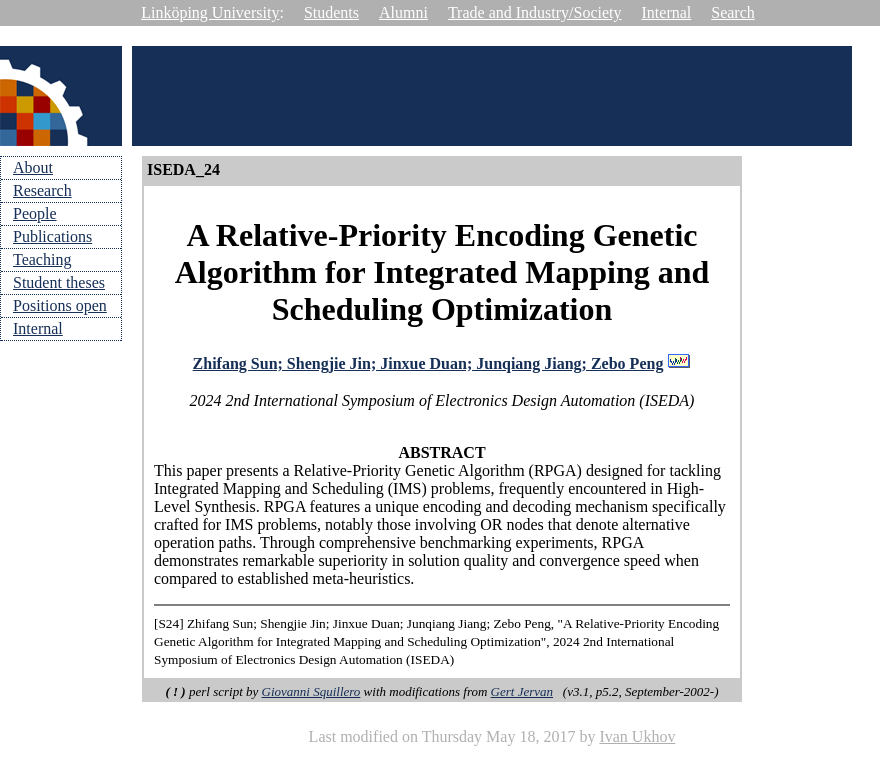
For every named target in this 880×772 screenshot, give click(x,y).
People (35, 213)
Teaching (42, 259)
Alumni (403, 12)
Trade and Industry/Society (535, 12)
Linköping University (210, 12)
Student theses (59, 282)
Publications (52, 236)
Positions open (60, 305)
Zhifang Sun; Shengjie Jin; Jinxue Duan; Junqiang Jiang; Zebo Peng (428, 363)
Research (42, 190)
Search (733, 12)
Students (331, 12)
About (33, 167)
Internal (667, 12)
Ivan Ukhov (637, 736)
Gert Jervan (522, 691)
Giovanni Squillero (311, 691)
